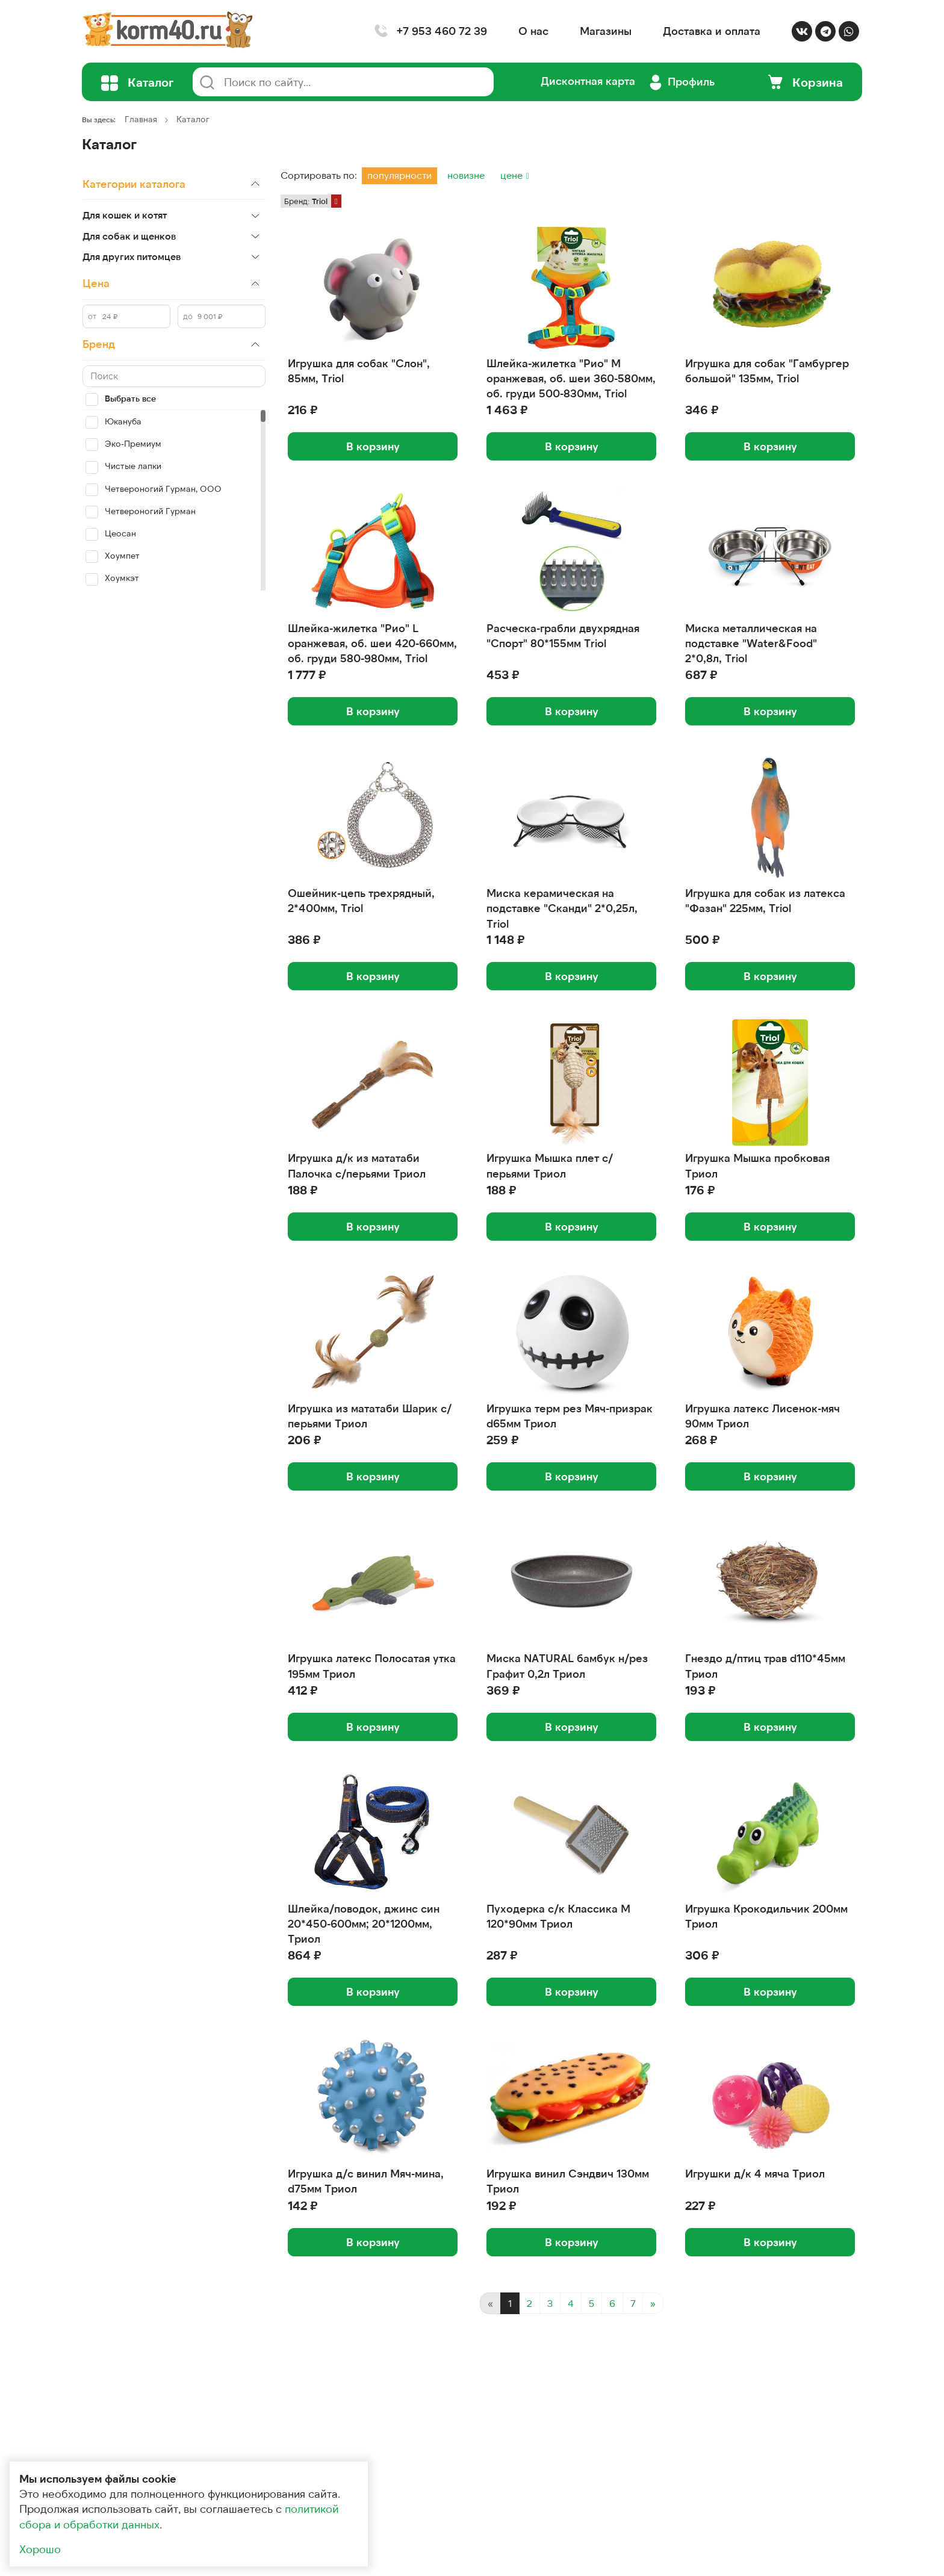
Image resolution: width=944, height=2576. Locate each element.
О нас (533, 30)
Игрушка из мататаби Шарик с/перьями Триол (370, 1415)
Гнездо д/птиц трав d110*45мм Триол (765, 1665)
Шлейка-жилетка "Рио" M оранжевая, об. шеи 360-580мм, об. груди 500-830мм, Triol (571, 378)
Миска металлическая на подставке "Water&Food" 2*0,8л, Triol (751, 643)
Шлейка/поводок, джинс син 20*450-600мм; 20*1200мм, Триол (363, 1923)
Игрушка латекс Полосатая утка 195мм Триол (372, 1665)
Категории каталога (133, 183)
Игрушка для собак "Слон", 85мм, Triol (359, 370)
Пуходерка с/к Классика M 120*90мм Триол (558, 1916)
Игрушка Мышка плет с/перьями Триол (549, 1165)
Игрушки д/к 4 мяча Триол (755, 2173)
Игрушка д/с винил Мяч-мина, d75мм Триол (366, 2181)
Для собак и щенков (129, 235)
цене (512, 175)
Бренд (98, 343)
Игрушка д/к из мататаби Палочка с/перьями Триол (357, 1165)
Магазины (606, 30)
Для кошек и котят (124, 214)
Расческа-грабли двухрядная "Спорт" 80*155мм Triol (562, 635)
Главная (141, 119)
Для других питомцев (131, 256)
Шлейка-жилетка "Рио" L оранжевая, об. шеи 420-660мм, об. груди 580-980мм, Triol (372, 643)
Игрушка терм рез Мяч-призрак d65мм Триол (569, 1415)
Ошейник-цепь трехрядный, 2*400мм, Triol (361, 900)
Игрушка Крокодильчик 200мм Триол (766, 1916)
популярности (399, 175)
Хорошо (40, 2549)
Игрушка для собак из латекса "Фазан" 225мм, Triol (765, 900)
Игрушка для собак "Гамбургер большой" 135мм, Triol (767, 370)
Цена (96, 283)
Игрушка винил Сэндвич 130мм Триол (567, 2181)
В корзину (373, 446)
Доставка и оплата (711, 30)
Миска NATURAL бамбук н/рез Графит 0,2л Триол (567, 1665)
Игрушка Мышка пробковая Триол (757, 1165)
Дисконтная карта (588, 80)
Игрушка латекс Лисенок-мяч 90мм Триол (762, 1415)
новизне (466, 175)
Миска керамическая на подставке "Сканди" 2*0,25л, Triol (562, 908)
